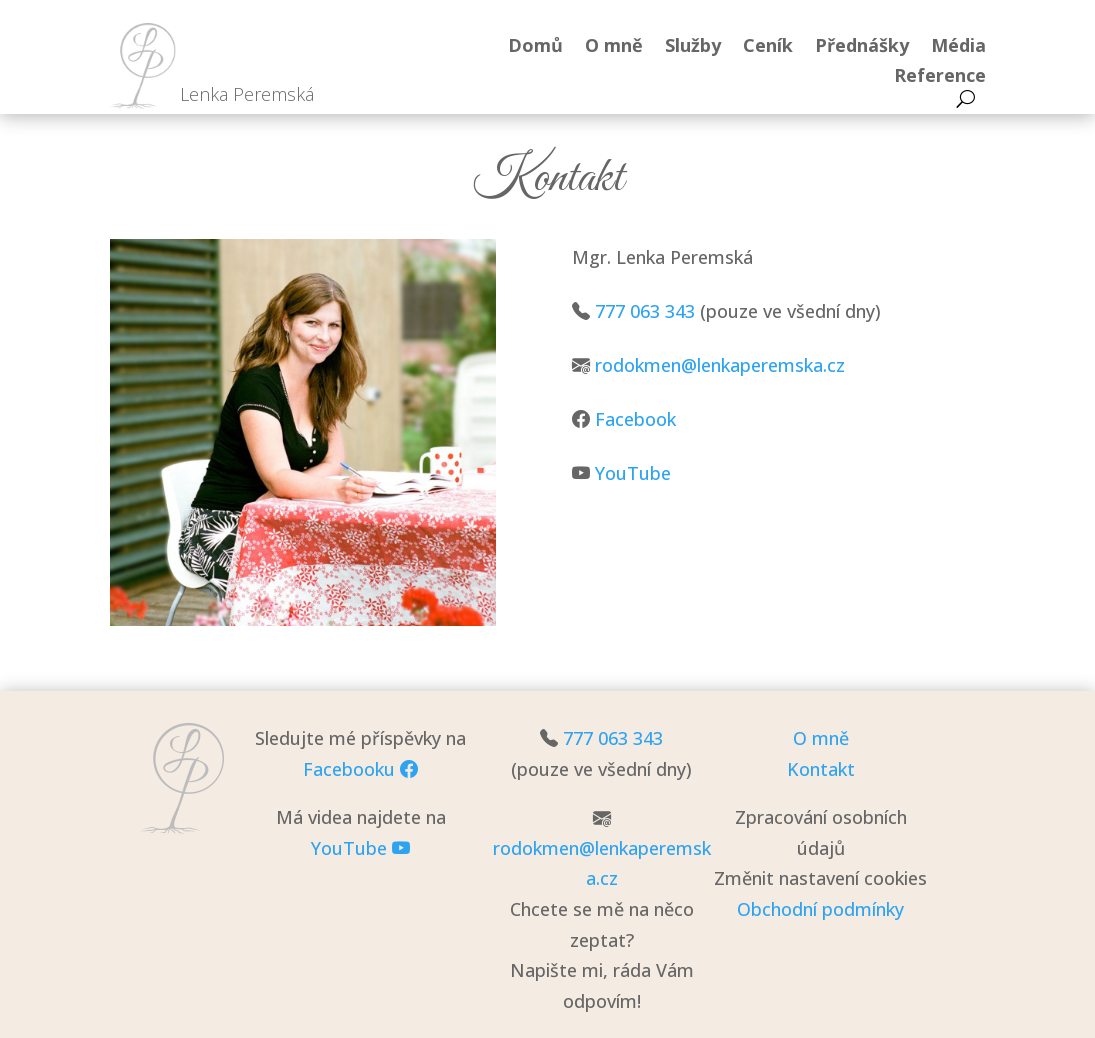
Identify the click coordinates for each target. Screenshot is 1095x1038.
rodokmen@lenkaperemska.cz (720, 365)
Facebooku (360, 769)
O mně (614, 47)
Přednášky (862, 47)
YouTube (633, 473)
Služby (693, 47)
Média (958, 47)
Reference (940, 77)
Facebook (635, 419)
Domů (535, 47)
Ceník (768, 47)
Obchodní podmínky (820, 909)
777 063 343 (645, 311)
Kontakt (821, 769)
